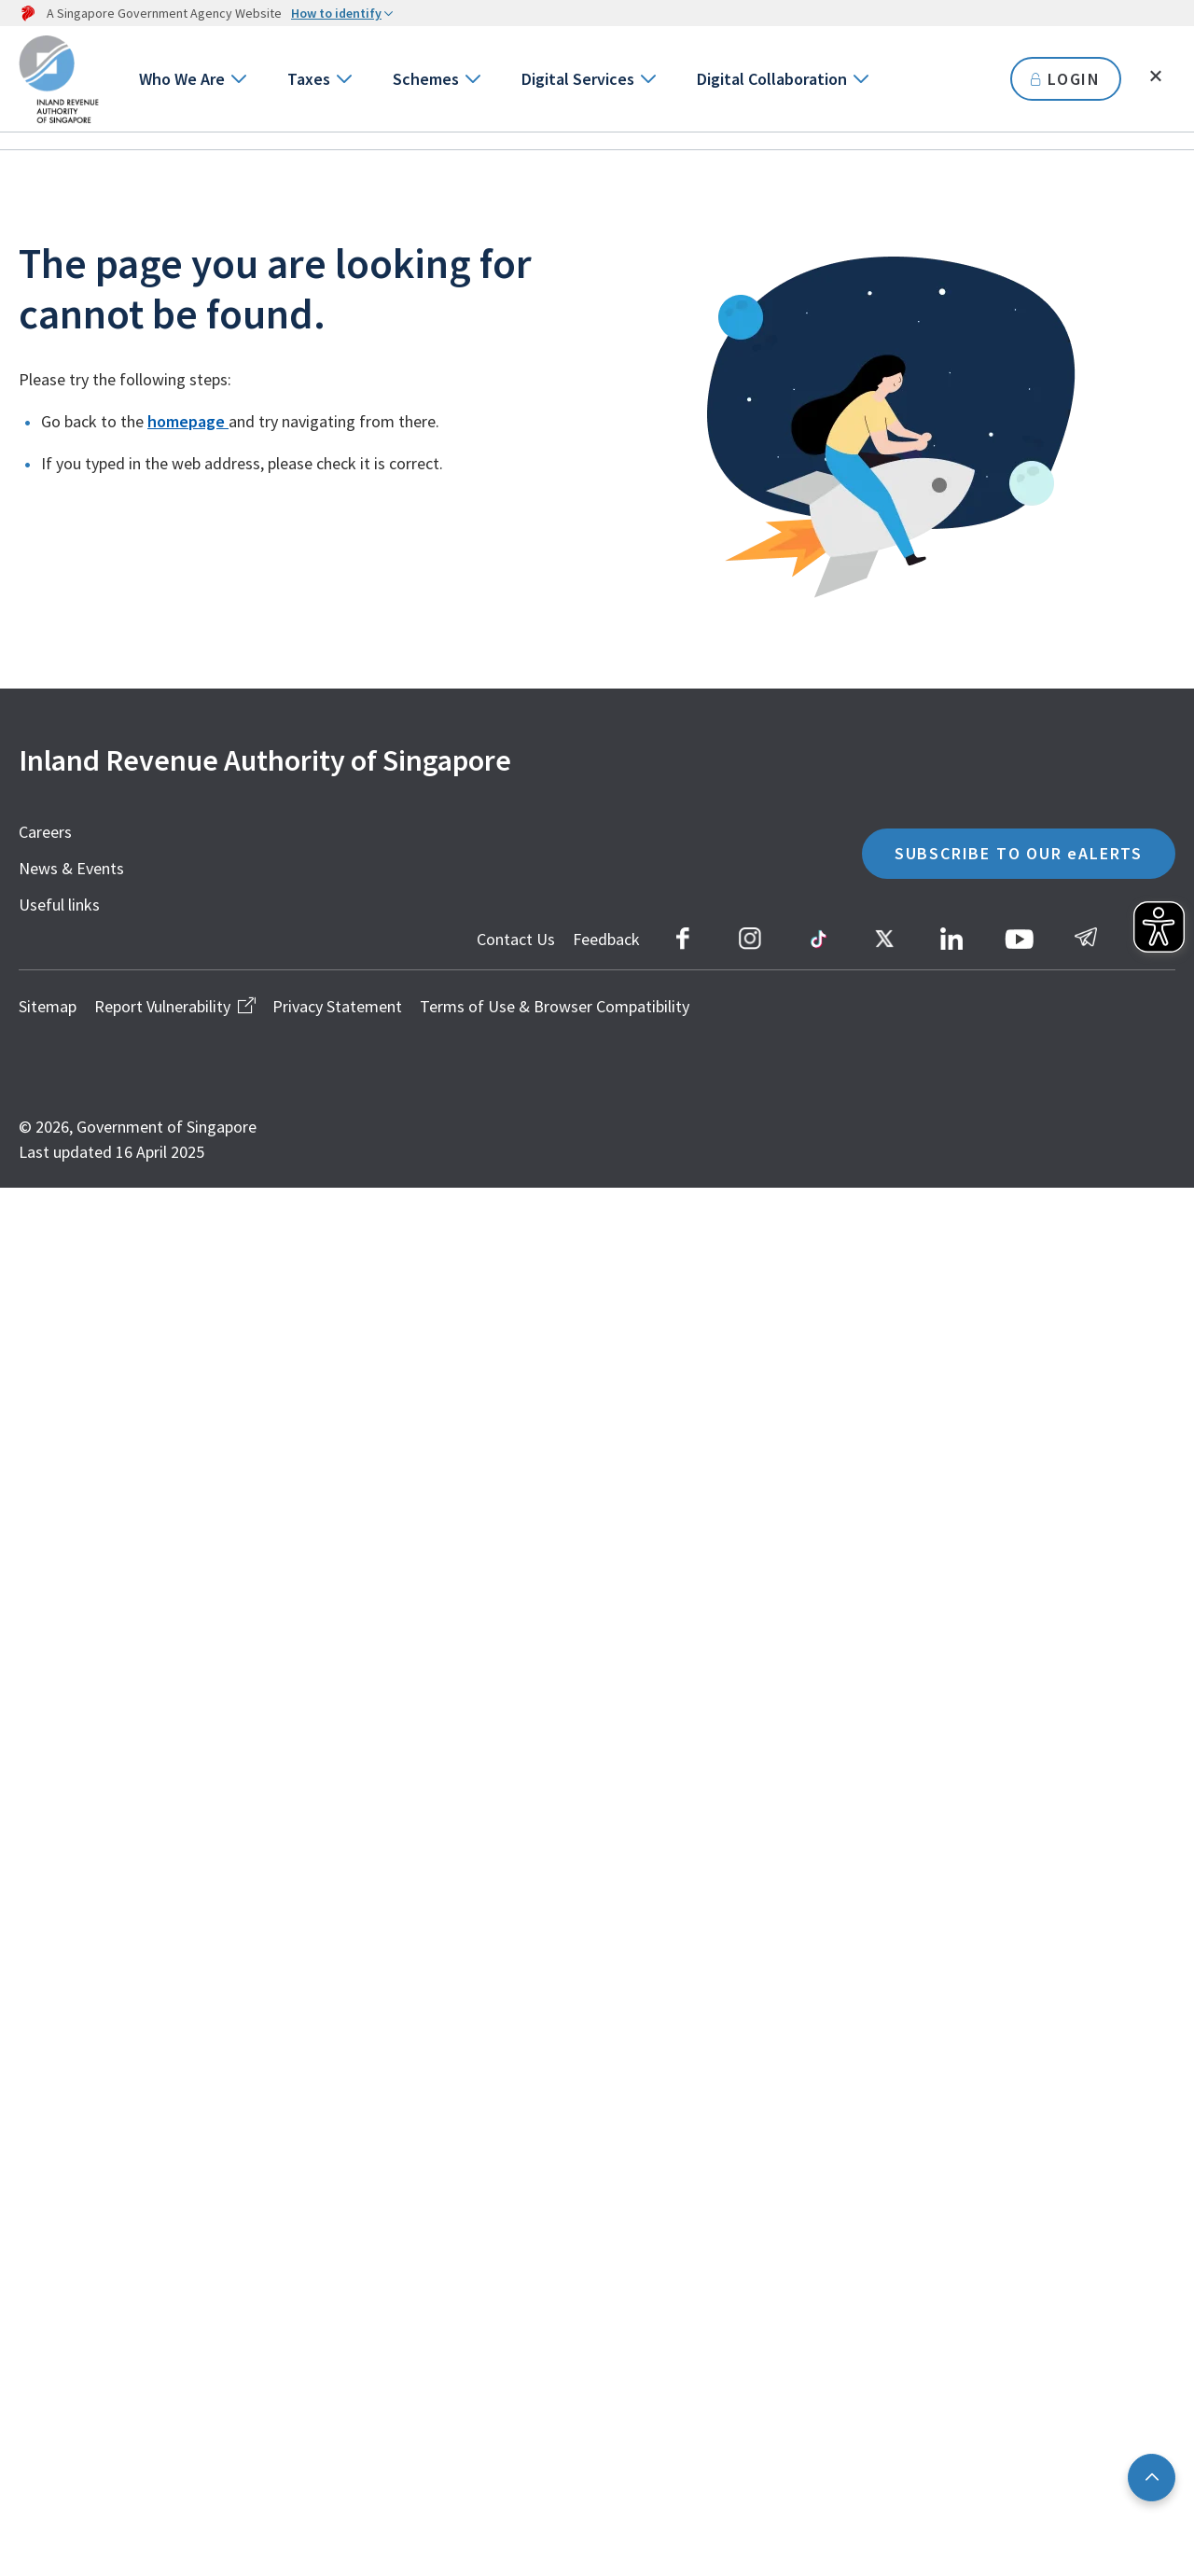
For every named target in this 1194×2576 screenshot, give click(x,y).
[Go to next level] (237, 78)
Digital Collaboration (772, 79)
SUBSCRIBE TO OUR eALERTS (1019, 853)
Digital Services (577, 79)
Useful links (59, 904)
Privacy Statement (337, 1006)
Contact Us (516, 939)
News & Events (71, 868)
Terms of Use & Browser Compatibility (554, 1006)
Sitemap (47, 1006)
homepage (188, 421)
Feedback (606, 939)
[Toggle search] (1155, 76)
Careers (45, 831)
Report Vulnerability (174, 1006)
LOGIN (1066, 79)
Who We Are (182, 79)
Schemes (426, 79)
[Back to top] (1151, 2477)
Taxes (308, 79)
